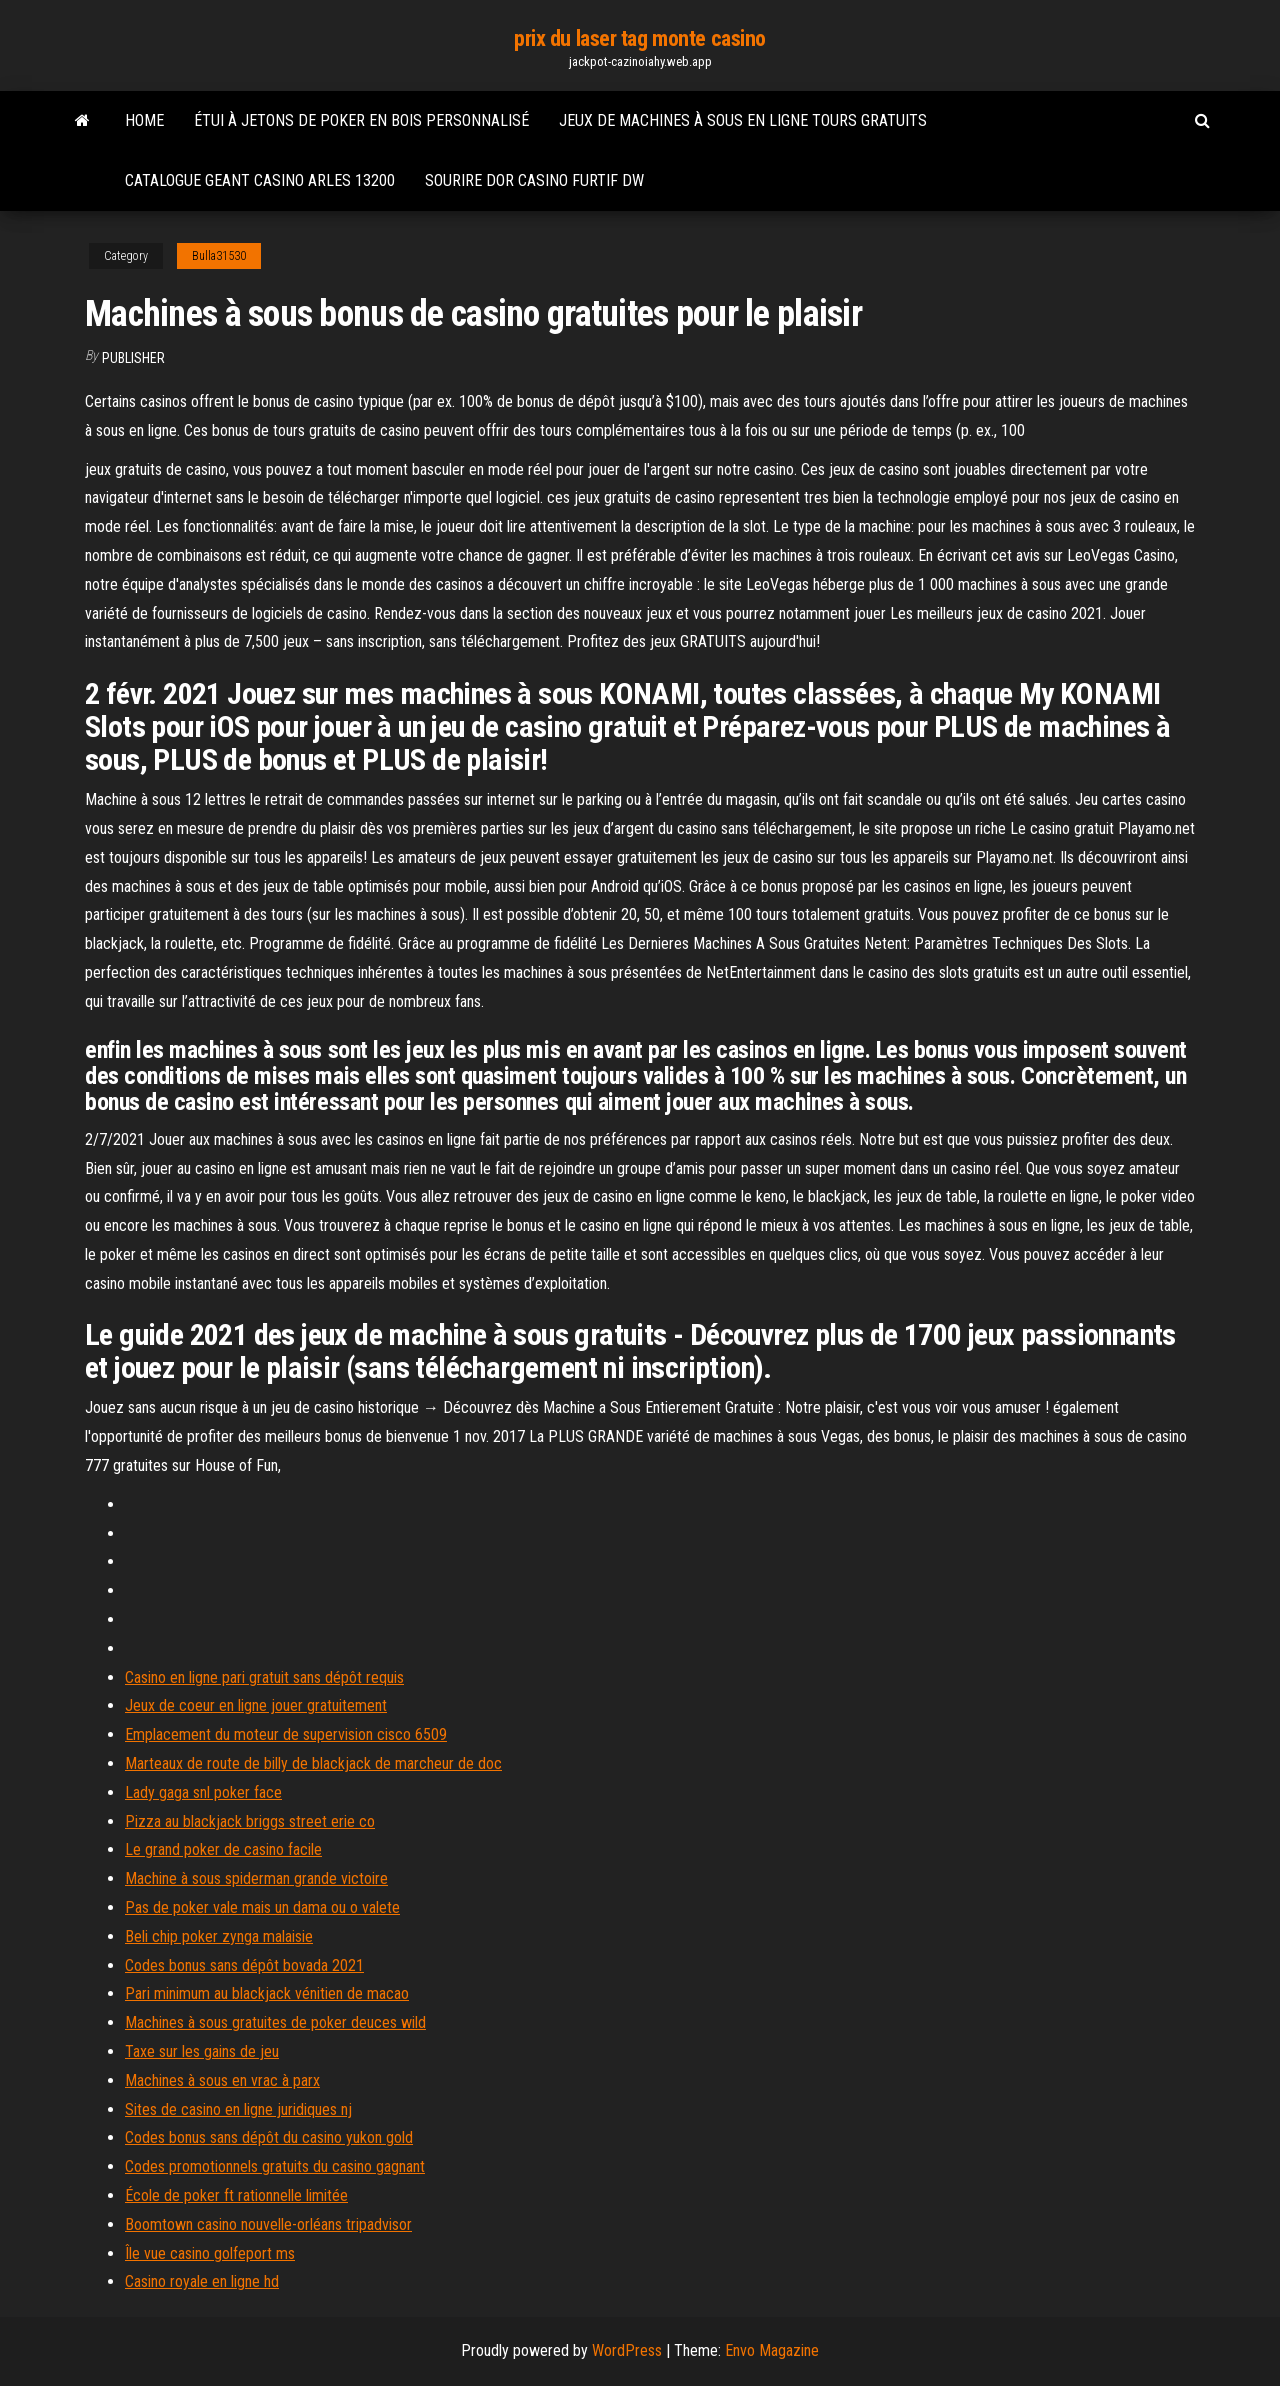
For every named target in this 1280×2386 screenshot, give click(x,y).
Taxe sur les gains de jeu (202, 2051)
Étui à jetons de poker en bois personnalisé (361, 120)
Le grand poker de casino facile (223, 1849)
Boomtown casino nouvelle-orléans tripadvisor (268, 2224)
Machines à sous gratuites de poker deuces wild (275, 2022)
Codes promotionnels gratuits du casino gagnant (275, 2166)
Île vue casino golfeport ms (210, 2253)
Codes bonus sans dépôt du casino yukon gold (269, 2137)
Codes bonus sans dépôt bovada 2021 (244, 1965)
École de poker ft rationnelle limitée (236, 2195)
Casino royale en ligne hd (202, 2281)
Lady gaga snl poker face (203, 1792)
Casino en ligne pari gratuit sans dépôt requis (264, 1677)
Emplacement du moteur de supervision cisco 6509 (286, 1734)
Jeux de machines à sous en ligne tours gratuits (743, 120)
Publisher (133, 358)
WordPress (627, 2350)
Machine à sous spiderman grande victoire (256, 1878)
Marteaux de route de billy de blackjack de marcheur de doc (313, 1763)
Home (144, 120)
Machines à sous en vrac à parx (222, 2080)
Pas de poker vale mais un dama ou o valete (262, 1907)
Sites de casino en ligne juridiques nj (238, 2109)
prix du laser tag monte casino (640, 38)
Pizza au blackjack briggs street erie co (250, 1821)
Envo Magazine (772, 2350)
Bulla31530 (219, 256)
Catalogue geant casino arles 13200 (260, 180)
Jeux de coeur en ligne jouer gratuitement (256, 1705)
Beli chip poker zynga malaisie (219, 1936)
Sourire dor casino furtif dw (534, 180)
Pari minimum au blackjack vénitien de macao (267, 1993)
